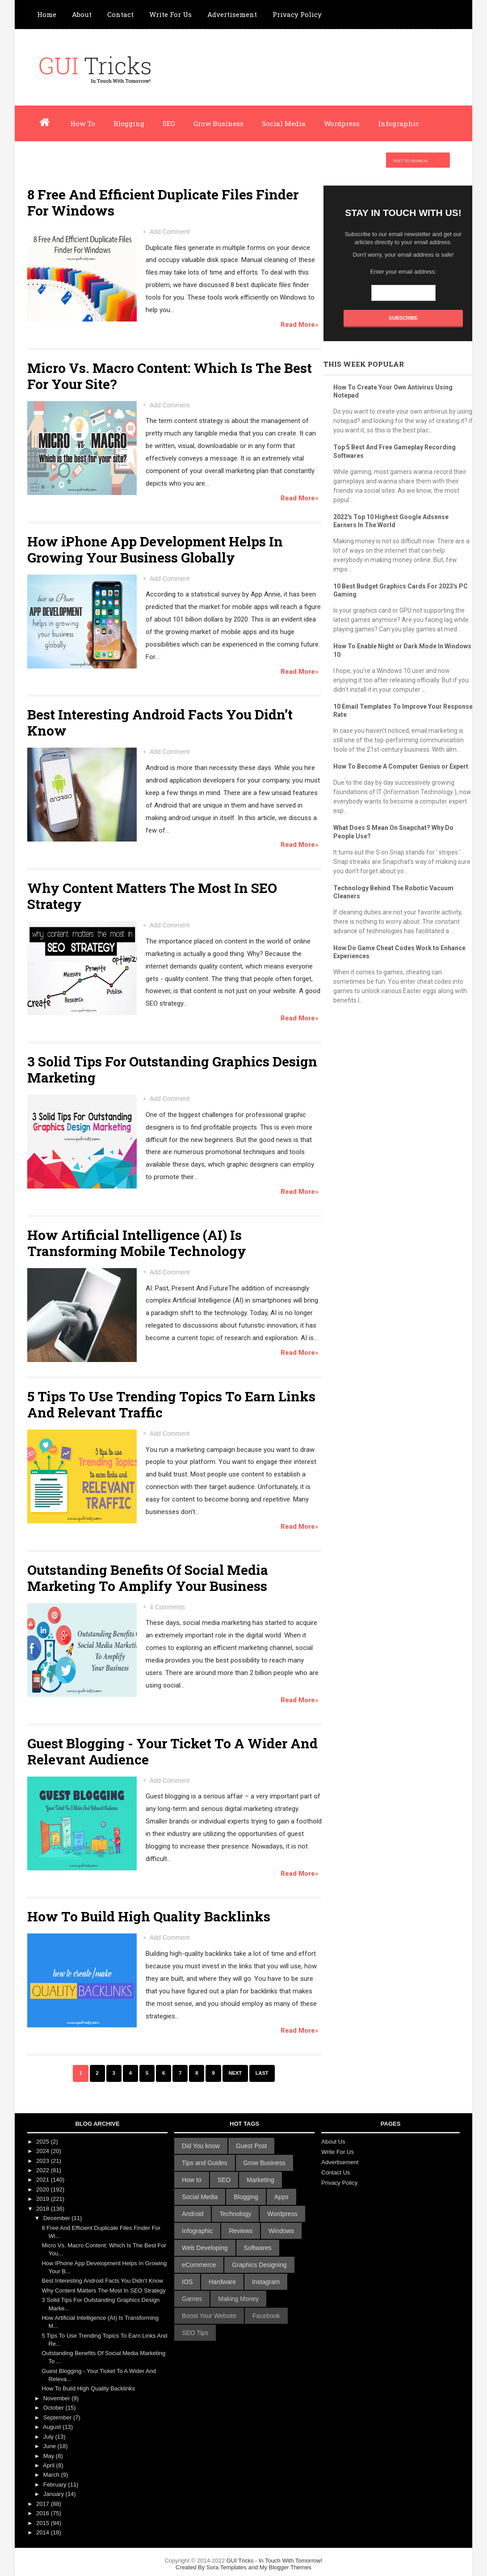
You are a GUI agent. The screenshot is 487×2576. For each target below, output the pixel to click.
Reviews (240, 2230)
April (49, 2465)
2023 (43, 2160)
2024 (43, 2151)
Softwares (258, 2247)
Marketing (260, 2179)
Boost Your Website (209, 2315)
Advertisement (232, 14)
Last (262, 2073)
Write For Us (170, 14)
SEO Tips (195, 2332)
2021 (43, 2179)
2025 (43, 2141)
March (52, 2474)
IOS (187, 2281)
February (55, 2484)
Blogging (128, 123)
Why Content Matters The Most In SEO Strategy (152, 896)
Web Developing (204, 2247)
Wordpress (342, 123)
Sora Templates (226, 2567)
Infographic (398, 123)
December (57, 2218)
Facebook (266, 2315)
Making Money (238, 2298)
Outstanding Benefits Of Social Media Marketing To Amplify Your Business (147, 1578)
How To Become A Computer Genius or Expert (400, 766)
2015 (43, 2523)
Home (46, 14)
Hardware (222, 2281)
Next (235, 2073)
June (50, 2446)
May (49, 2456)
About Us (333, 2141)
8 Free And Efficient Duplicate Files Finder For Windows (162, 202)
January (54, 2494)
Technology (235, 2213)
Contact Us (335, 2172)
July (49, 2436)
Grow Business (218, 123)
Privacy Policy (297, 14)
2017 (43, 2503)
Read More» (300, 325)
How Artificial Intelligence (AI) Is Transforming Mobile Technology (136, 1243)
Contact (120, 14)
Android (192, 2213)
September (58, 2417)
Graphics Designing (259, 2264)
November (57, 2398)
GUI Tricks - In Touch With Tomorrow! (243, 2564)
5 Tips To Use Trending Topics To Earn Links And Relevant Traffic (171, 1404)
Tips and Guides (204, 2162)
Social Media (284, 123)
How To (82, 123)
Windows (281, 2230)
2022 (43, 2170)
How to (192, 2179)
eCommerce (199, 2264)
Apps (281, 2196)
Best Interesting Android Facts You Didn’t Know (160, 722)
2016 (43, 2513)
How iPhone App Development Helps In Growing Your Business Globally (155, 549)
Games (192, 2298)
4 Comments (167, 1607)
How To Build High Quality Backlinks (148, 1916)
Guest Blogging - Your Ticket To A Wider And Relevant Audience (172, 1751)
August (53, 2427)
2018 (43, 2208)
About (82, 14)
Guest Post (251, 2145)
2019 (43, 2198)
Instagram (266, 2281)
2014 (43, 2532)
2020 (43, 2189)
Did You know (201, 2145)
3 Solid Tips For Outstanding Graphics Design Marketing (172, 1069)
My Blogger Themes (285, 2567)
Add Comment (169, 231)
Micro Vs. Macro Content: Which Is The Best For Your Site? (169, 376)
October (54, 2407)
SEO (169, 123)
